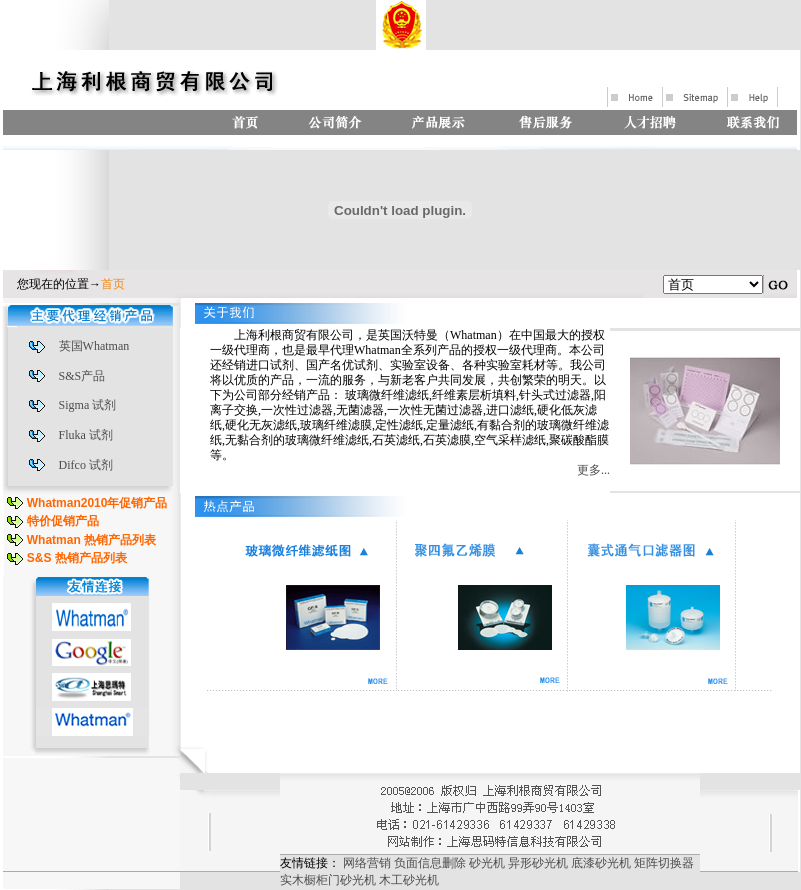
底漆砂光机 (601, 863)
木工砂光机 (409, 880)
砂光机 (487, 863)
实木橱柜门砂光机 (328, 880)
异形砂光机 (538, 863)
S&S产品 (82, 376)
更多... (593, 470)
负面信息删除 (430, 863)
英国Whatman (94, 346)
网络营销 (367, 863)
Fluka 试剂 (86, 435)
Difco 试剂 (86, 465)
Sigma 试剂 (88, 405)
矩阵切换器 (664, 863)
